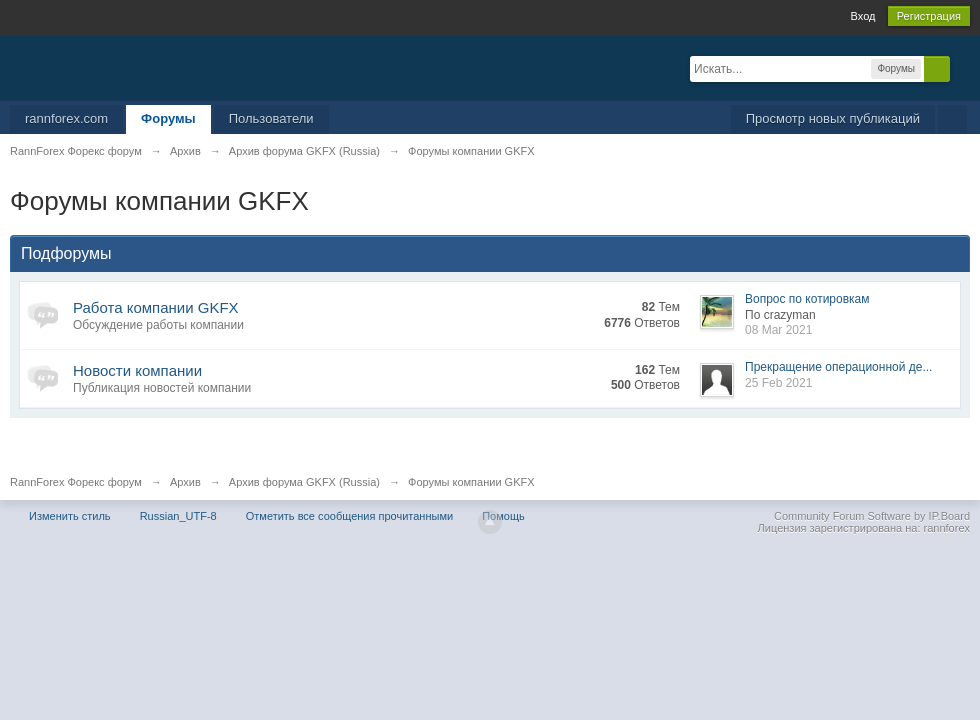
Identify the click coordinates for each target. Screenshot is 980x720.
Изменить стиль (70, 516)
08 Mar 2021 (778, 330)
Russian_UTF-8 (178, 516)
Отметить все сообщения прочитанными (349, 516)
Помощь (503, 516)
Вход (863, 16)
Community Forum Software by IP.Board (872, 516)
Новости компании (137, 370)
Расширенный (962, 68)
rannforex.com (66, 118)
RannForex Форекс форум (76, 482)
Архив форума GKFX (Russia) (304, 482)
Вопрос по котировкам (807, 299)
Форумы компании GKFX (471, 482)
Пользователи (271, 118)
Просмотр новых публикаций (833, 118)
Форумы (168, 118)
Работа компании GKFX (156, 307)
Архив (185, 482)
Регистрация (929, 16)
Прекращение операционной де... (838, 367)
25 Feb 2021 (778, 383)
